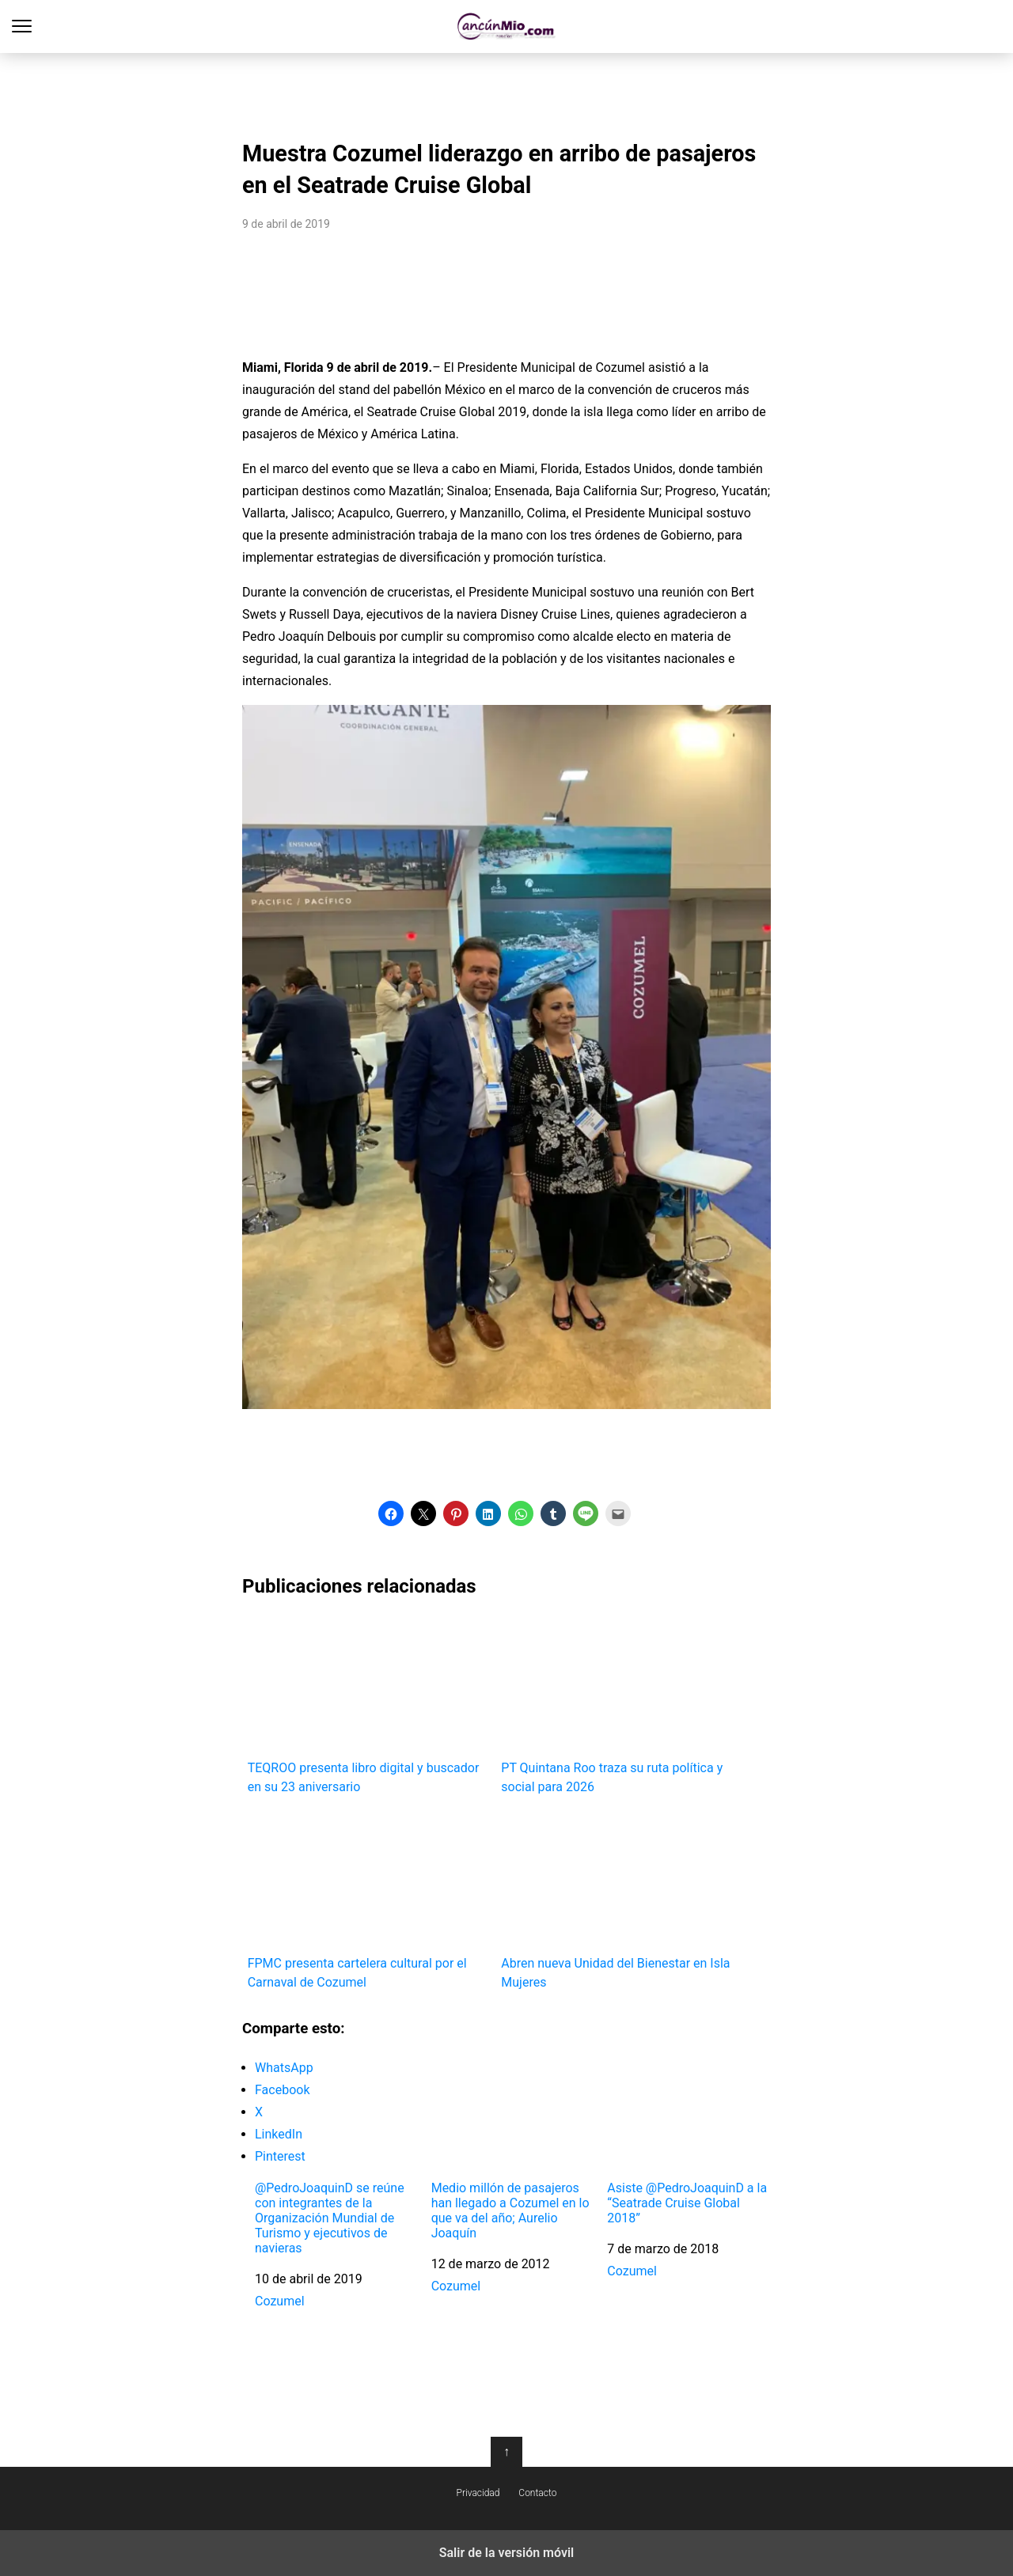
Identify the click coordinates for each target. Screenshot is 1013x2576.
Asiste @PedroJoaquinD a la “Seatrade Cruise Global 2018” (687, 2203)
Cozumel (280, 2301)
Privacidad (478, 2493)
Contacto (537, 2493)
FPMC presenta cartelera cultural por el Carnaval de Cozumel (369, 1900)
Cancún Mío (507, 26)
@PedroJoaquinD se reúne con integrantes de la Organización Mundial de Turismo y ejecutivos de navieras (329, 2218)
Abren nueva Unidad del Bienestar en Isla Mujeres (622, 1900)
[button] (391, 1513)
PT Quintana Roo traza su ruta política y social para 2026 (622, 1705)
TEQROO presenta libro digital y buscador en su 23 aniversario (369, 1705)
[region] (506, 92)
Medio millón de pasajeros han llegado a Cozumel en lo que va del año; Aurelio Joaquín (510, 2210)
